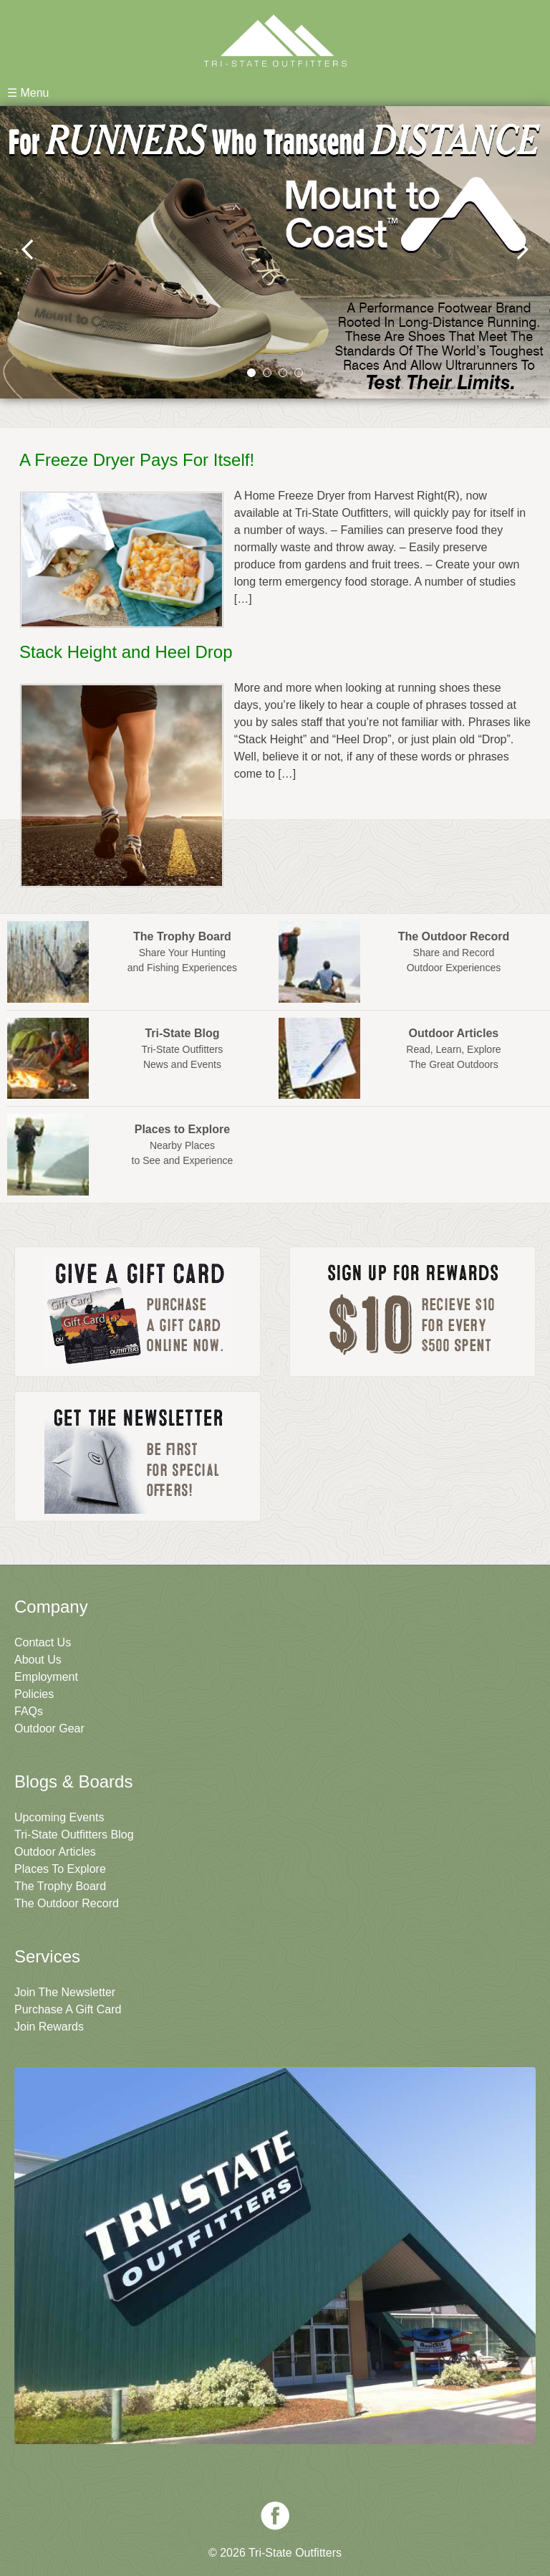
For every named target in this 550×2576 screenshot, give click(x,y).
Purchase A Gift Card (67, 2009)
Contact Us (42, 1642)
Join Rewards (49, 2027)
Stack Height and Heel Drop (126, 652)
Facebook (275, 2515)
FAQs (28, 1711)
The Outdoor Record (66, 1903)
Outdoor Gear (49, 1728)
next (522, 249)
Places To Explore (60, 1869)
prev (27, 249)
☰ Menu (28, 93)
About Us (38, 1660)
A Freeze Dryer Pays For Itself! (136, 459)
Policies (34, 1694)
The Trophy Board (60, 1886)
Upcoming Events (59, 1817)
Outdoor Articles (55, 1852)
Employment (46, 1677)
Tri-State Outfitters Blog (74, 1834)
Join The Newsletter (64, 1992)
